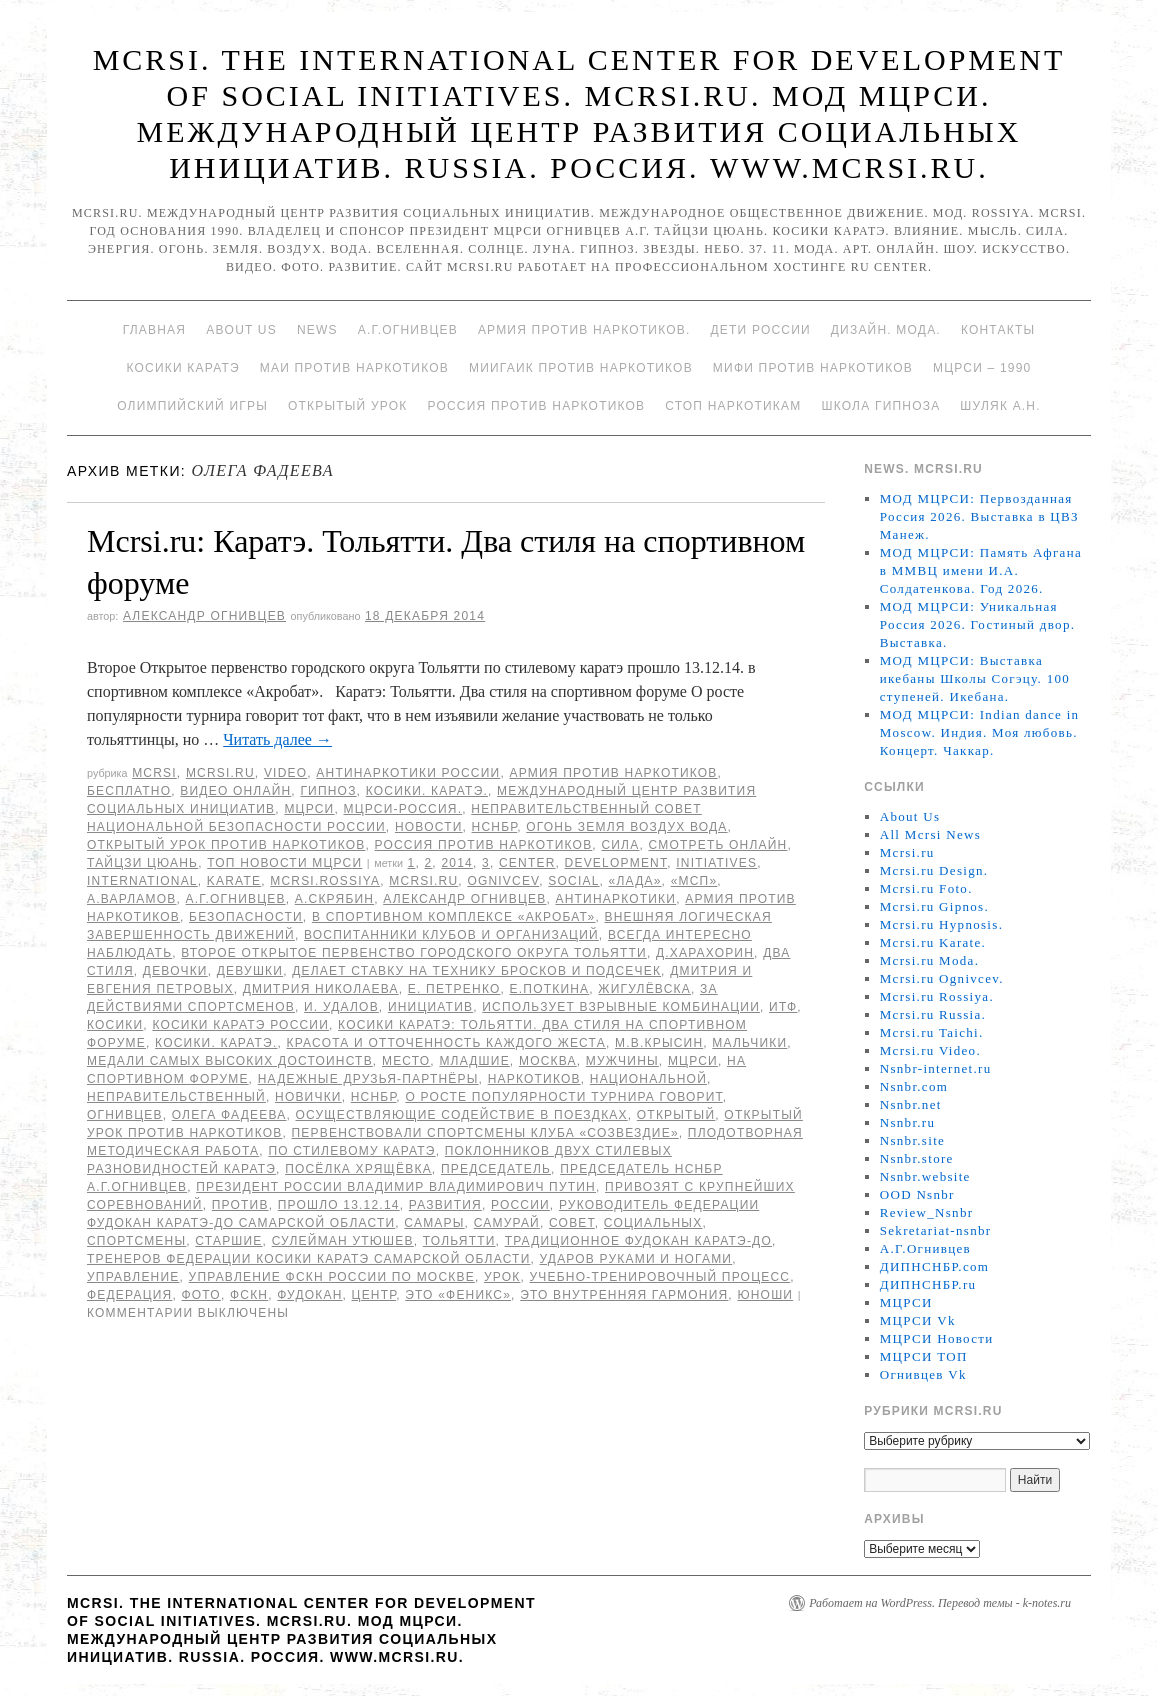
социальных (653, 1223)
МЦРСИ (309, 809)
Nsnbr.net (911, 1104)
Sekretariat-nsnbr (936, 1230)
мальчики (749, 1043)
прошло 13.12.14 (339, 1205)
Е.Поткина (550, 989)
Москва (548, 1061)
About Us (241, 330)
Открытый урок (347, 406)
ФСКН (249, 1295)
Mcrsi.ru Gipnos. (934, 906)
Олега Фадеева (229, 1115)
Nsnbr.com (914, 1086)
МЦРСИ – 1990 (982, 368)
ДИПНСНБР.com (934, 1266)
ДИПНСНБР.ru (928, 1284)
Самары (434, 1223)
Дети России (761, 330)
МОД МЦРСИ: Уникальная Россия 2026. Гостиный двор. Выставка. (977, 624)
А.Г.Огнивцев (408, 330)
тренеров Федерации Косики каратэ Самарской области (308, 1259)
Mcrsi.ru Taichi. (932, 1032)
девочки (175, 971)
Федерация (129, 1295)
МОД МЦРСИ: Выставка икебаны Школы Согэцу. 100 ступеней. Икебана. (975, 678)
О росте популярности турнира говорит (563, 1097)
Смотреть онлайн (717, 845)
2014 (457, 863)
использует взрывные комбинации (621, 1007)
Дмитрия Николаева (321, 989)
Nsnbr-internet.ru (936, 1068)
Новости (429, 827)
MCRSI (154, 773)
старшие (228, 1241)
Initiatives (716, 863)
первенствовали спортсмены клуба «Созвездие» (485, 1133)
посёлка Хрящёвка (358, 1169)
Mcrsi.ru (220, 773)
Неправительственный (176, 1097)
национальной (648, 1079)
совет (572, 1223)
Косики (115, 1025)
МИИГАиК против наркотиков (581, 368)
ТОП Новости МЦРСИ (284, 863)
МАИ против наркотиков (354, 368)
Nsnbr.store (917, 1158)
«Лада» (635, 881)
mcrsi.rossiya (325, 881)
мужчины (622, 1061)
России (520, 1205)
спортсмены (136, 1241)
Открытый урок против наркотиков (226, 845)
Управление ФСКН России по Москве (332, 1277)
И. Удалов (341, 1007)
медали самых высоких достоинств (230, 1061)
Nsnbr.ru (908, 1122)
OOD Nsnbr (917, 1194)
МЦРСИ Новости (937, 1338)
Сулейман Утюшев (343, 1241)
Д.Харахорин (705, 953)
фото (201, 1295)
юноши (765, 1295)
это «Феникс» (458, 1295)
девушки (250, 971)
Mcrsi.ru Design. (934, 870)
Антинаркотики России (408, 773)
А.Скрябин (334, 899)
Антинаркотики (615, 899)
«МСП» (694, 881)
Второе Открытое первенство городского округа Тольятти (414, 953)
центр (374, 1295)
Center (527, 863)
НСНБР (495, 827)
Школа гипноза (880, 406)
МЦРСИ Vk (918, 1320)
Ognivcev (503, 881)
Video (285, 773)
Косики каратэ (183, 368)
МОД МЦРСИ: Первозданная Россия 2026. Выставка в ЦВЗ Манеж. (979, 516)
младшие (474, 1061)
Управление (133, 1277)
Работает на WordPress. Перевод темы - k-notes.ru (940, 1603)
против (240, 1205)
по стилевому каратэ (351, 1151)
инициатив (430, 1007)
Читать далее (277, 739)
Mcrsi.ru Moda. (929, 960)
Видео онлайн (235, 791)
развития (445, 1205)
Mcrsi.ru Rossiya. (937, 996)
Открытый (676, 1115)
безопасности (246, 917)
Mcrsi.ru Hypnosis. (941, 924)
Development (616, 863)
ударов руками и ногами (636, 1259)
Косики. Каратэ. (427, 791)
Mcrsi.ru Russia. (933, 1014)
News (317, 330)
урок (502, 1277)
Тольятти (459, 1241)
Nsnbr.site (912, 1140)
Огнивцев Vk (923, 1374)
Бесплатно (129, 791)
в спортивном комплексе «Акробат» (454, 917)
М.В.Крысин (659, 1043)
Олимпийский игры (192, 406)
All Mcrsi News (930, 834)
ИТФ (783, 1007)
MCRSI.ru (423, 881)
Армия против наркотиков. (584, 330)
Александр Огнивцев (204, 616)
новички (308, 1097)
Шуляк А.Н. (1000, 406)
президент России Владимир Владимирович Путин (396, 1187)
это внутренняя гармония (624, 1295)
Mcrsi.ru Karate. (933, 942)
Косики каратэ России (240, 1025)
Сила (620, 845)
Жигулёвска (644, 989)
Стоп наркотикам (733, 406)
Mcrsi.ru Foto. (926, 888)
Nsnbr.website (925, 1176)
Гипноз (328, 791)
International (142, 881)
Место (406, 1061)
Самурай (507, 1223)
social (573, 881)
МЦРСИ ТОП (924, 1356)
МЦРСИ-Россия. (403, 809)
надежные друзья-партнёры (368, 1079)
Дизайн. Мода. (886, 330)
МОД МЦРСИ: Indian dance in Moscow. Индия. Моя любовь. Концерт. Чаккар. (980, 732)
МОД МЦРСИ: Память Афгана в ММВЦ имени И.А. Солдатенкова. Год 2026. (981, 570)
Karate (234, 881)
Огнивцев (125, 1115)
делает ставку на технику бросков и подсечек (476, 971)
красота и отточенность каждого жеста (446, 1043)
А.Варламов (132, 899)
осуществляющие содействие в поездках (462, 1115)
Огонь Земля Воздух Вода (626, 827)
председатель (496, 1169)
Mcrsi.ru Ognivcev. (942, 978)
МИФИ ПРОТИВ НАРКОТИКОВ (813, 368)
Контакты (998, 330)
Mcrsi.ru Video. (930, 1050)
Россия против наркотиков (536, 406)
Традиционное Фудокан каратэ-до (638, 1241)
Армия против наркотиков (613, 773)
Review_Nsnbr (927, 1212)
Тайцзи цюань (142, 863)
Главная (154, 330)
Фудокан (309, 1295)
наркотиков (534, 1079)
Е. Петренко (454, 989)
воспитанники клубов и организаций (451, 935)
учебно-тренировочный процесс (660, 1277)
